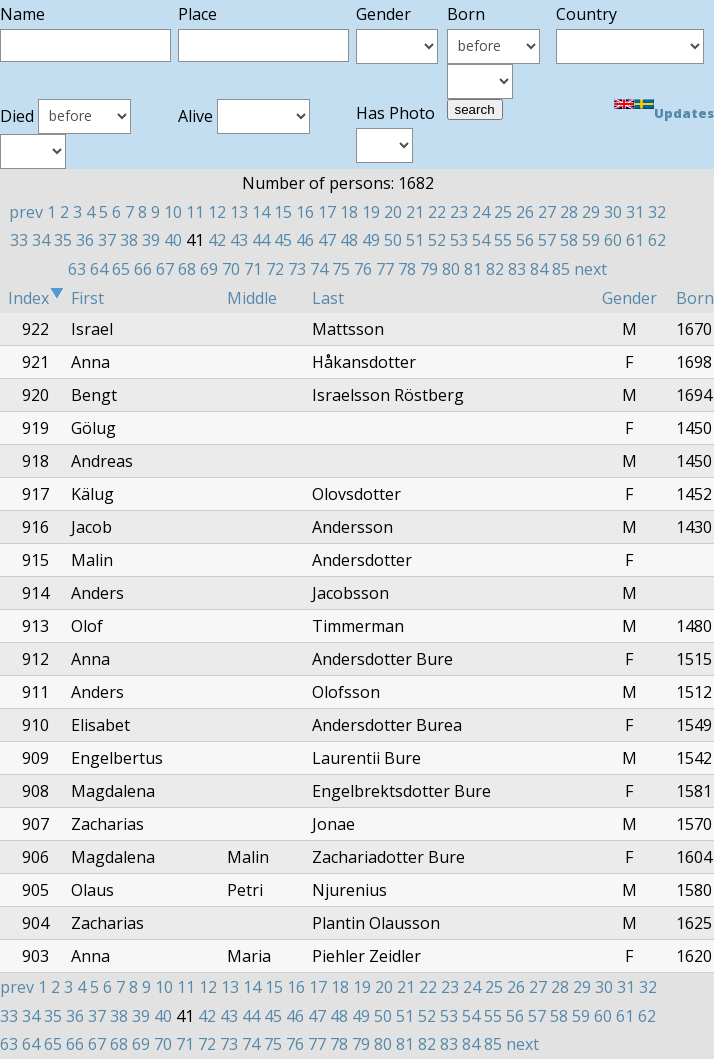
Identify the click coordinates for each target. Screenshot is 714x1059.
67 (165, 269)
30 (613, 212)
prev (26, 212)
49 (371, 240)
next (590, 269)
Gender (629, 298)
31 (635, 212)
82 (495, 269)
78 (407, 269)
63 (77, 269)
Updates (684, 113)
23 (459, 212)
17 (327, 212)
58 (569, 240)
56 (525, 240)
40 (173, 240)
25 (503, 212)
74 (319, 269)
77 (385, 269)
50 (393, 240)
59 (591, 240)
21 (415, 212)
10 (173, 212)
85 (561, 269)
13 (239, 212)
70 (231, 269)
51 (415, 240)
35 (63, 240)
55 (503, 240)
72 (275, 269)
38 (129, 240)
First (87, 298)
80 (451, 269)
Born (695, 298)
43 (239, 240)
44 (261, 240)
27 (547, 212)
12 (217, 212)
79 (429, 269)
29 (591, 212)
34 (41, 240)
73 (297, 269)
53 (459, 240)
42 (217, 240)
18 (349, 212)
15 (283, 212)
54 (481, 240)
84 (539, 269)
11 (195, 212)
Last (328, 298)
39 (151, 240)
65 (121, 269)
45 (283, 240)
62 (657, 240)
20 (393, 212)
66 (143, 269)
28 (569, 212)
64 (99, 269)
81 (473, 269)
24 (481, 212)
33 (19, 240)
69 (209, 269)
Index (36, 298)
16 (305, 212)
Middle (252, 298)
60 (613, 240)
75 (341, 269)
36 (85, 240)
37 (107, 240)
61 (635, 240)
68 (187, 269)
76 (363, 269)
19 (371, 212)
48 (349, 240)
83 (517, 269)
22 (437, 212)
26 (525, 212)
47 (327, 240)
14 (261, 212)
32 (657, 212)
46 (305, 240)
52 (437, 240)
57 (547, 240)
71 (253, 269)
